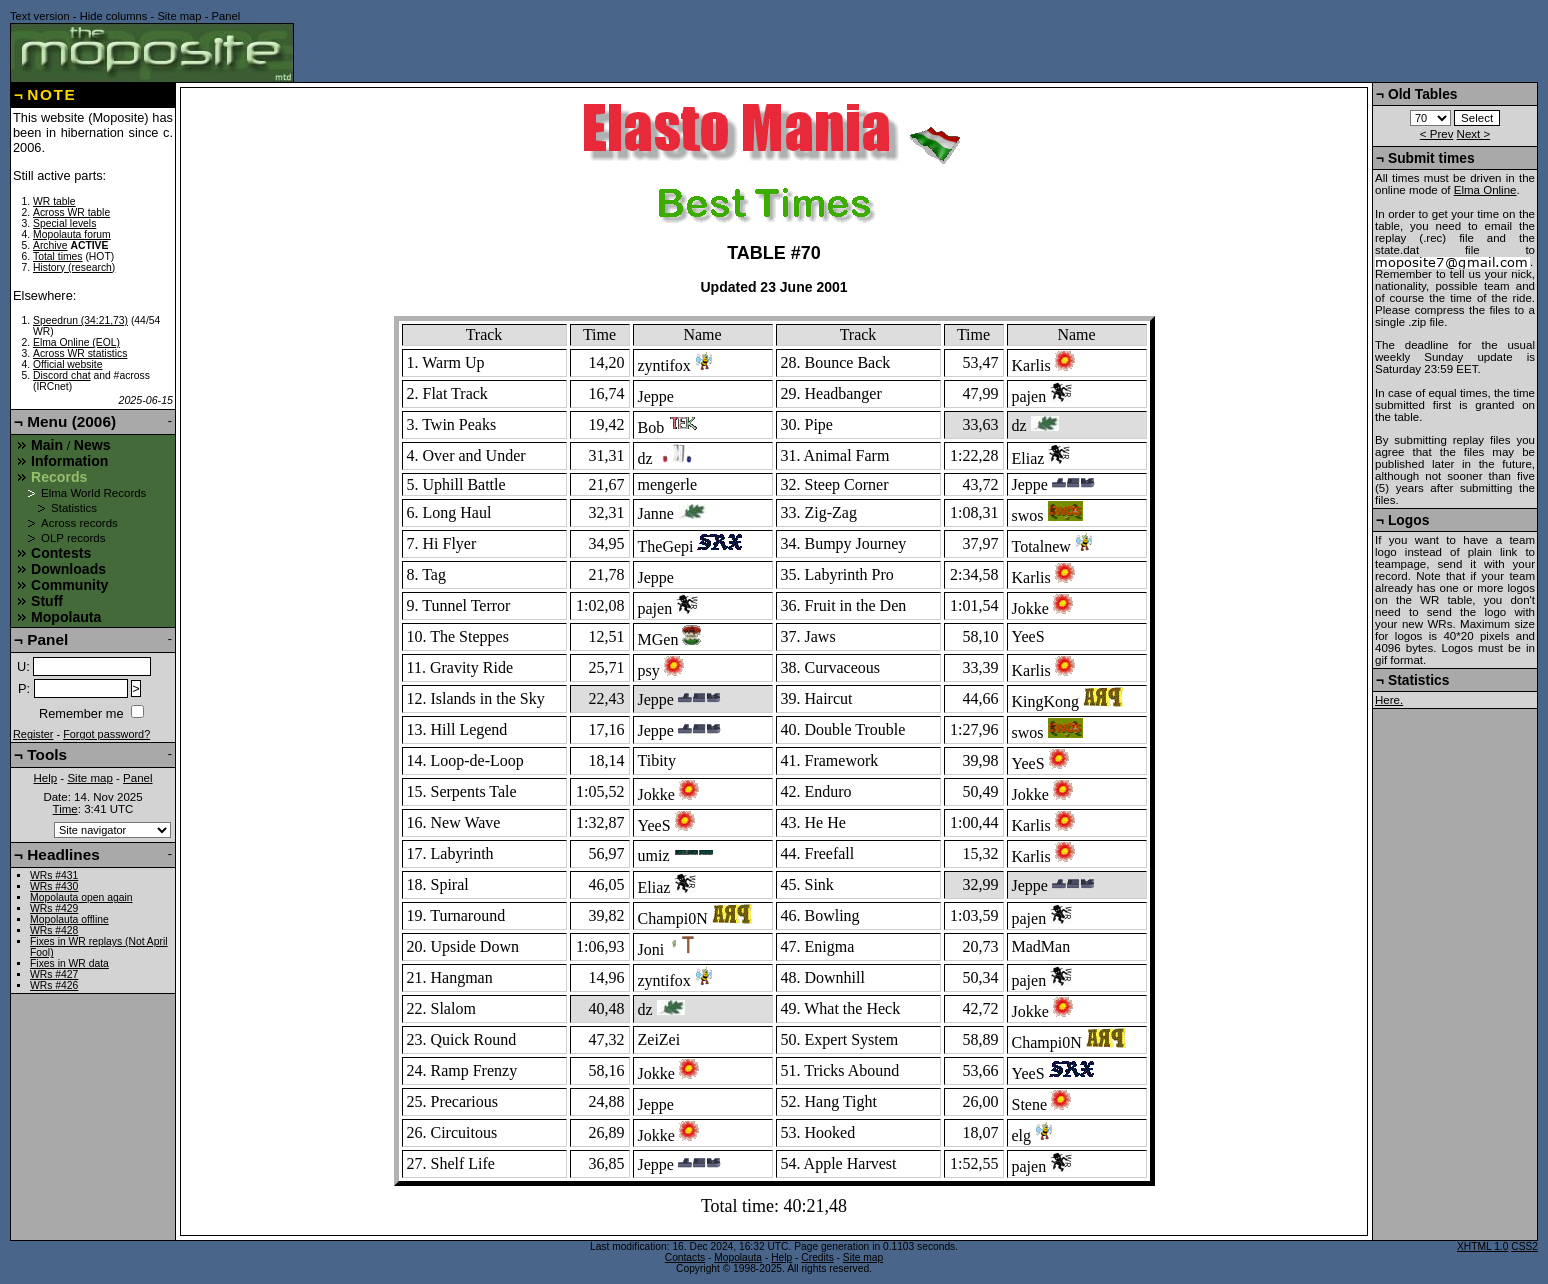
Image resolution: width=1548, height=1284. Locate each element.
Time (65, 809)
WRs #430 (54, 886)
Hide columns (114, 16)
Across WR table (71, 212)
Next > (1474, 134)
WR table (54, 201)
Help (45, 778)
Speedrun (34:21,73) (80, 320)
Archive (50, 245)
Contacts (685, 1257)
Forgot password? (106, 734)
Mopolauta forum (72, 234)
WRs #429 (54, 908)
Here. (1389, 700)
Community (69, 585)
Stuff (47, 601)
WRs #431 (54, 875)
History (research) (74, 267)
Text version (40, 16)
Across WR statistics (80, 353)
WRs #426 (54, 985)
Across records (79, 523)
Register (33, 734)
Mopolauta (66, 617)
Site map (179, 16)
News (92, 445)
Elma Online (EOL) (76, 342)
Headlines (63, 854)
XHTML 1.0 (1482, 1246)
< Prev (1437, 134)
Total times (58, 256)
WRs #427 (54, 974)
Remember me (81, 713)
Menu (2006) (71, 421)
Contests (61, 553)
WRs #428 (54, 930)
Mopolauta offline (69, 919)
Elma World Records (93, 493)
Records (59, 477)
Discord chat (62, 375)
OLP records (73, 538)
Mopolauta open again (81, 897)
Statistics (74, 508)
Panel (226, 16)
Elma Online (1485, 190)
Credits (817, 1257)
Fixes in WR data (69, 963)
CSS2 (1524, 1246)
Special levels (64, 223)
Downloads (68, 569)
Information (69, 461)
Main (47, 445)
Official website (67, 364)
